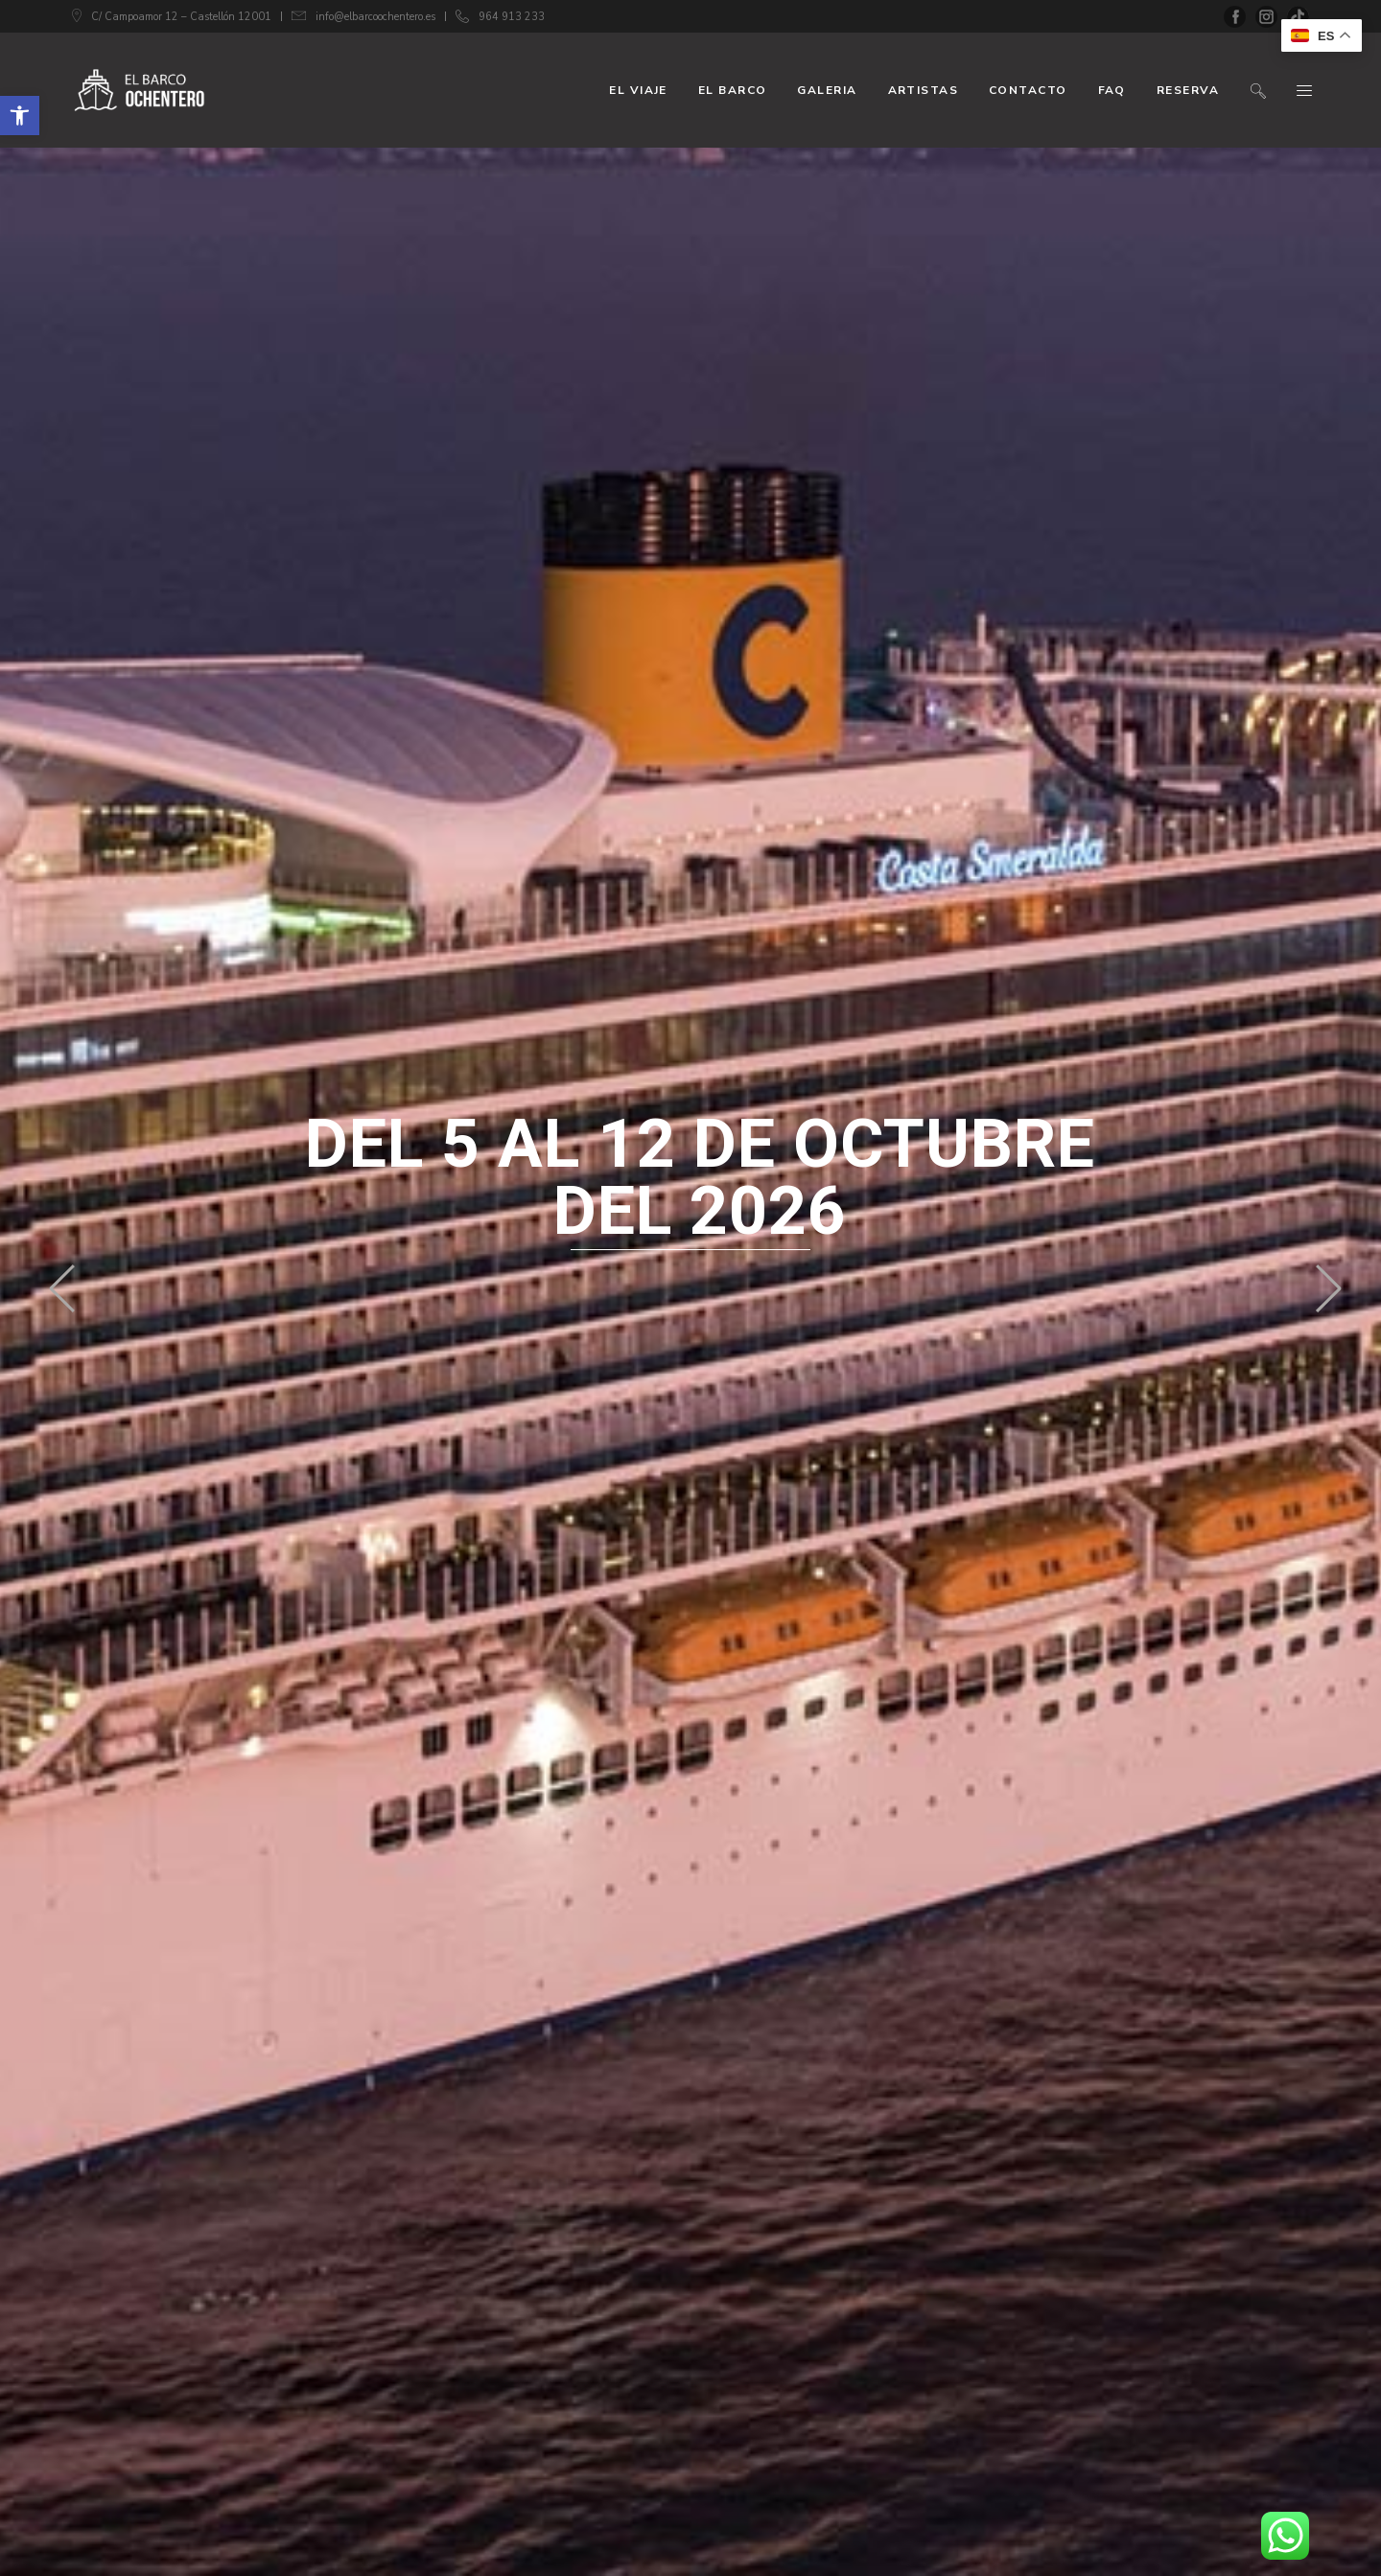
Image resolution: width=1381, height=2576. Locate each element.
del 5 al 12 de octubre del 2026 (700, 1177)
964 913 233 (512, 17)
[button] (19, 115)
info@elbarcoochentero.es (375, 17)
